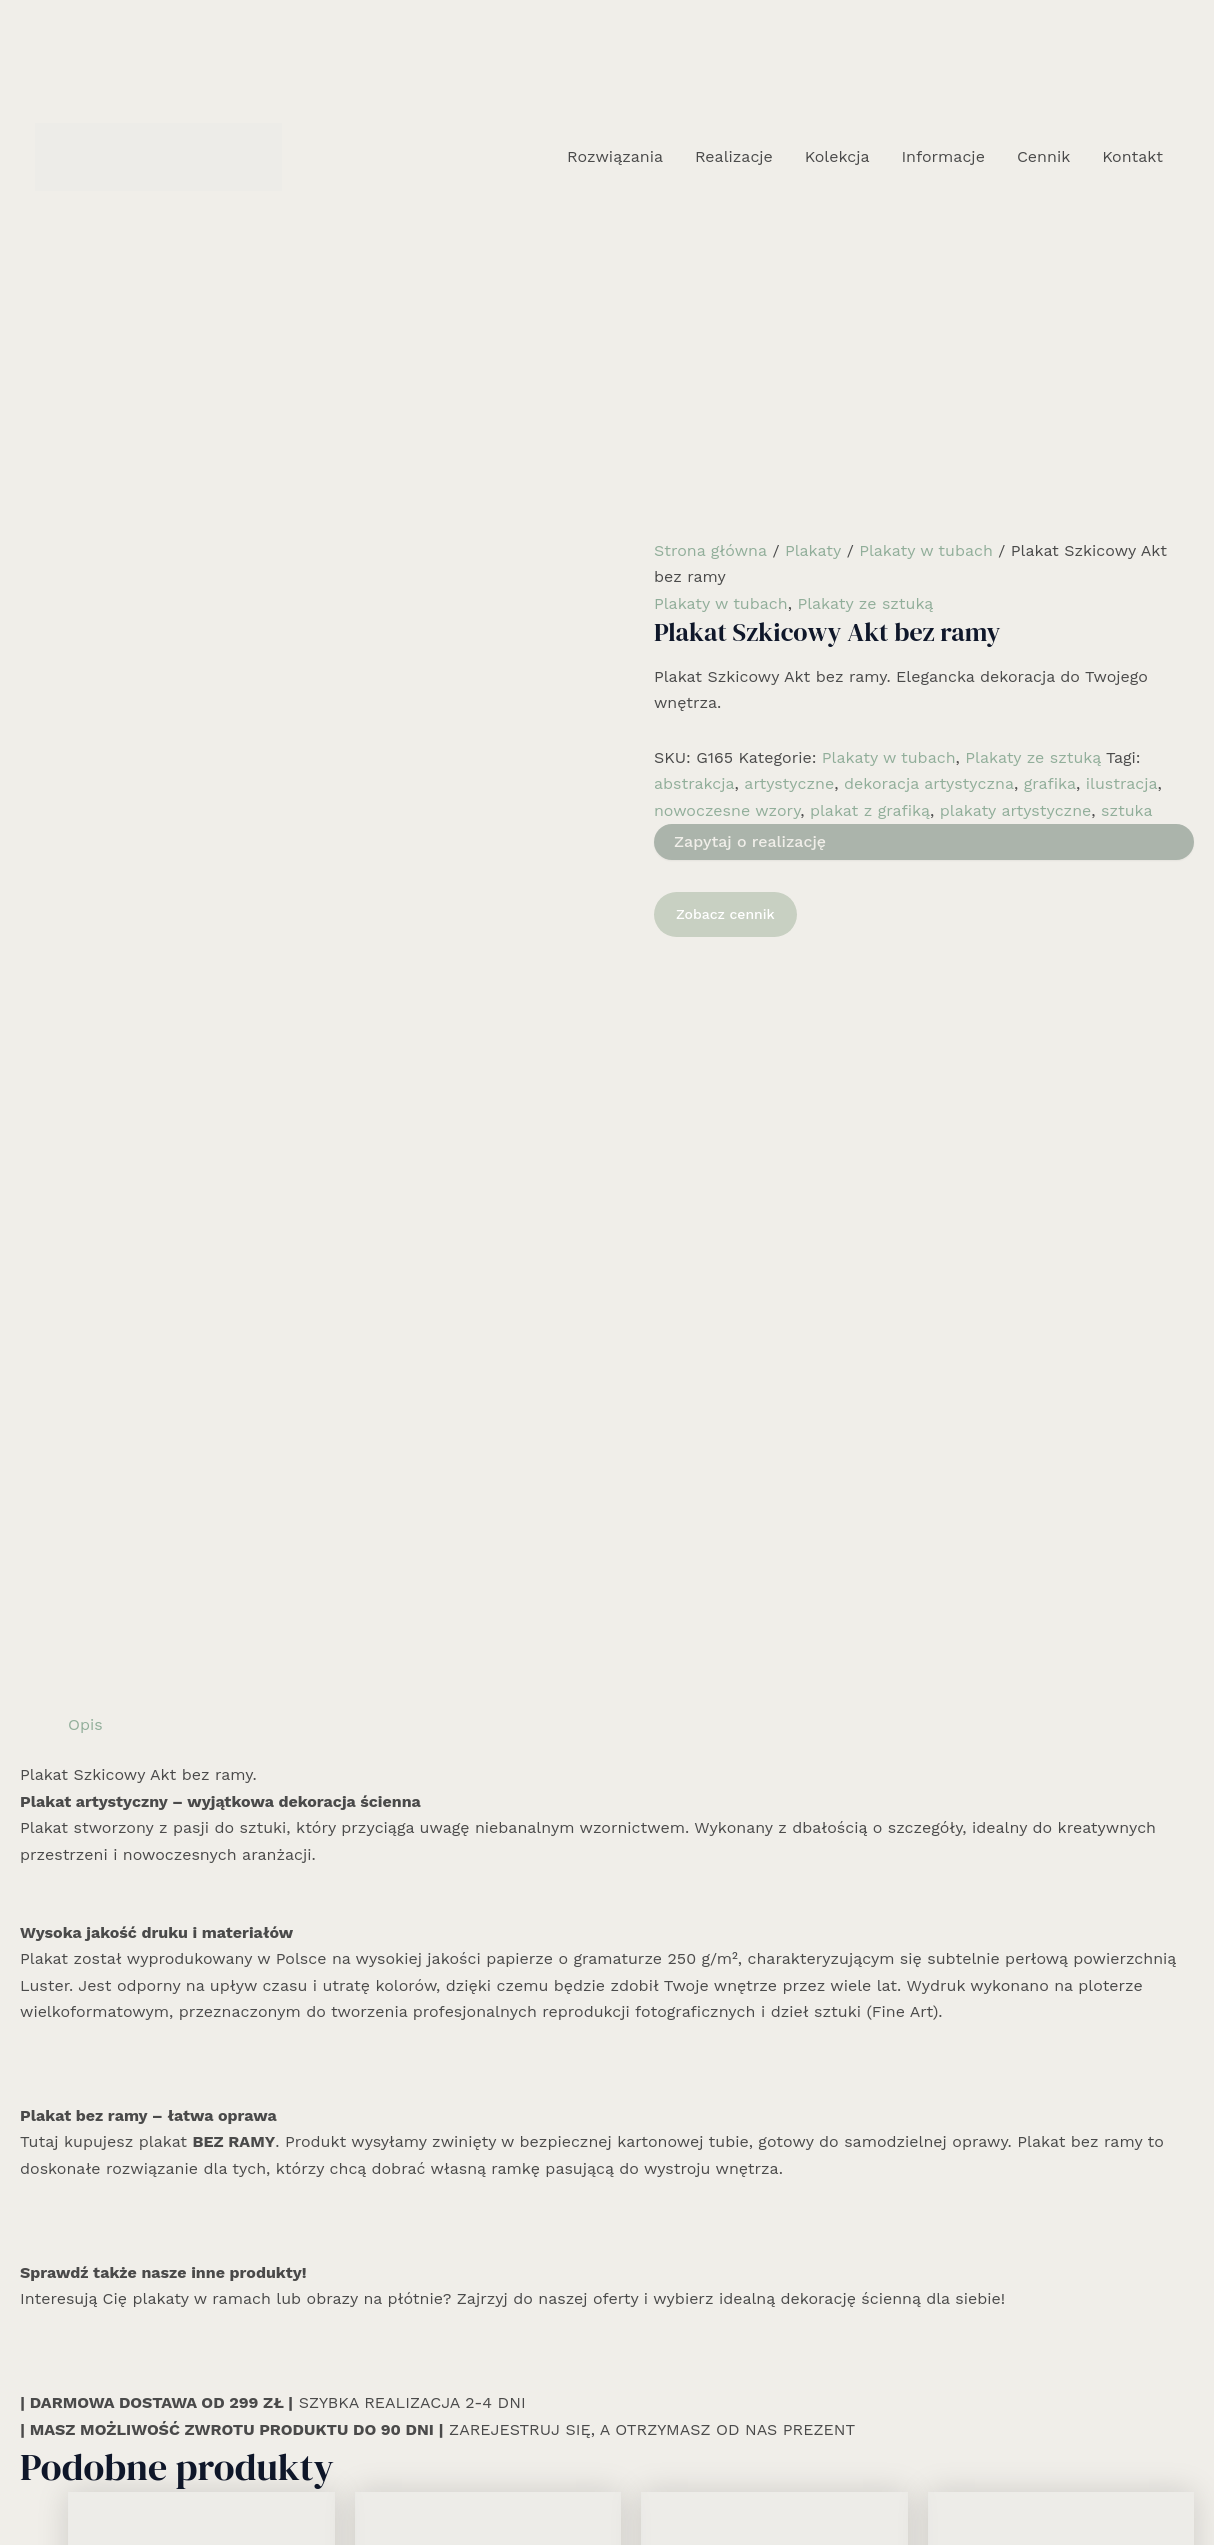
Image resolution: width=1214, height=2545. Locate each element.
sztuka (1127, 810)
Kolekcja (837, 156)
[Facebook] (577, 2482)
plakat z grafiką (870, 810)
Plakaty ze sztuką (865, 603)
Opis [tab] (85, 977)
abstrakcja (694, 783)
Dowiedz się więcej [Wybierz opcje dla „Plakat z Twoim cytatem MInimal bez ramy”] (751, 2213)
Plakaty (813, 550)
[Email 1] (637, 2482)
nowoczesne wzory (727, 810)
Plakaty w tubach (926, 550)
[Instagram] (607, 2482)
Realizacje (734, 156)
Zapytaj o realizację (750, 841)
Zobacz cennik (725, 914)
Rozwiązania (615, 156)
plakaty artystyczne (1016, 810)
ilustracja (1122, 783)
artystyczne (789, 783)
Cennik (1043, 156)
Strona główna (710, 550)
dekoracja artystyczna (929, 783)
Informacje (942, 156)
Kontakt (1132, 156)
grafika (1050, 783)
